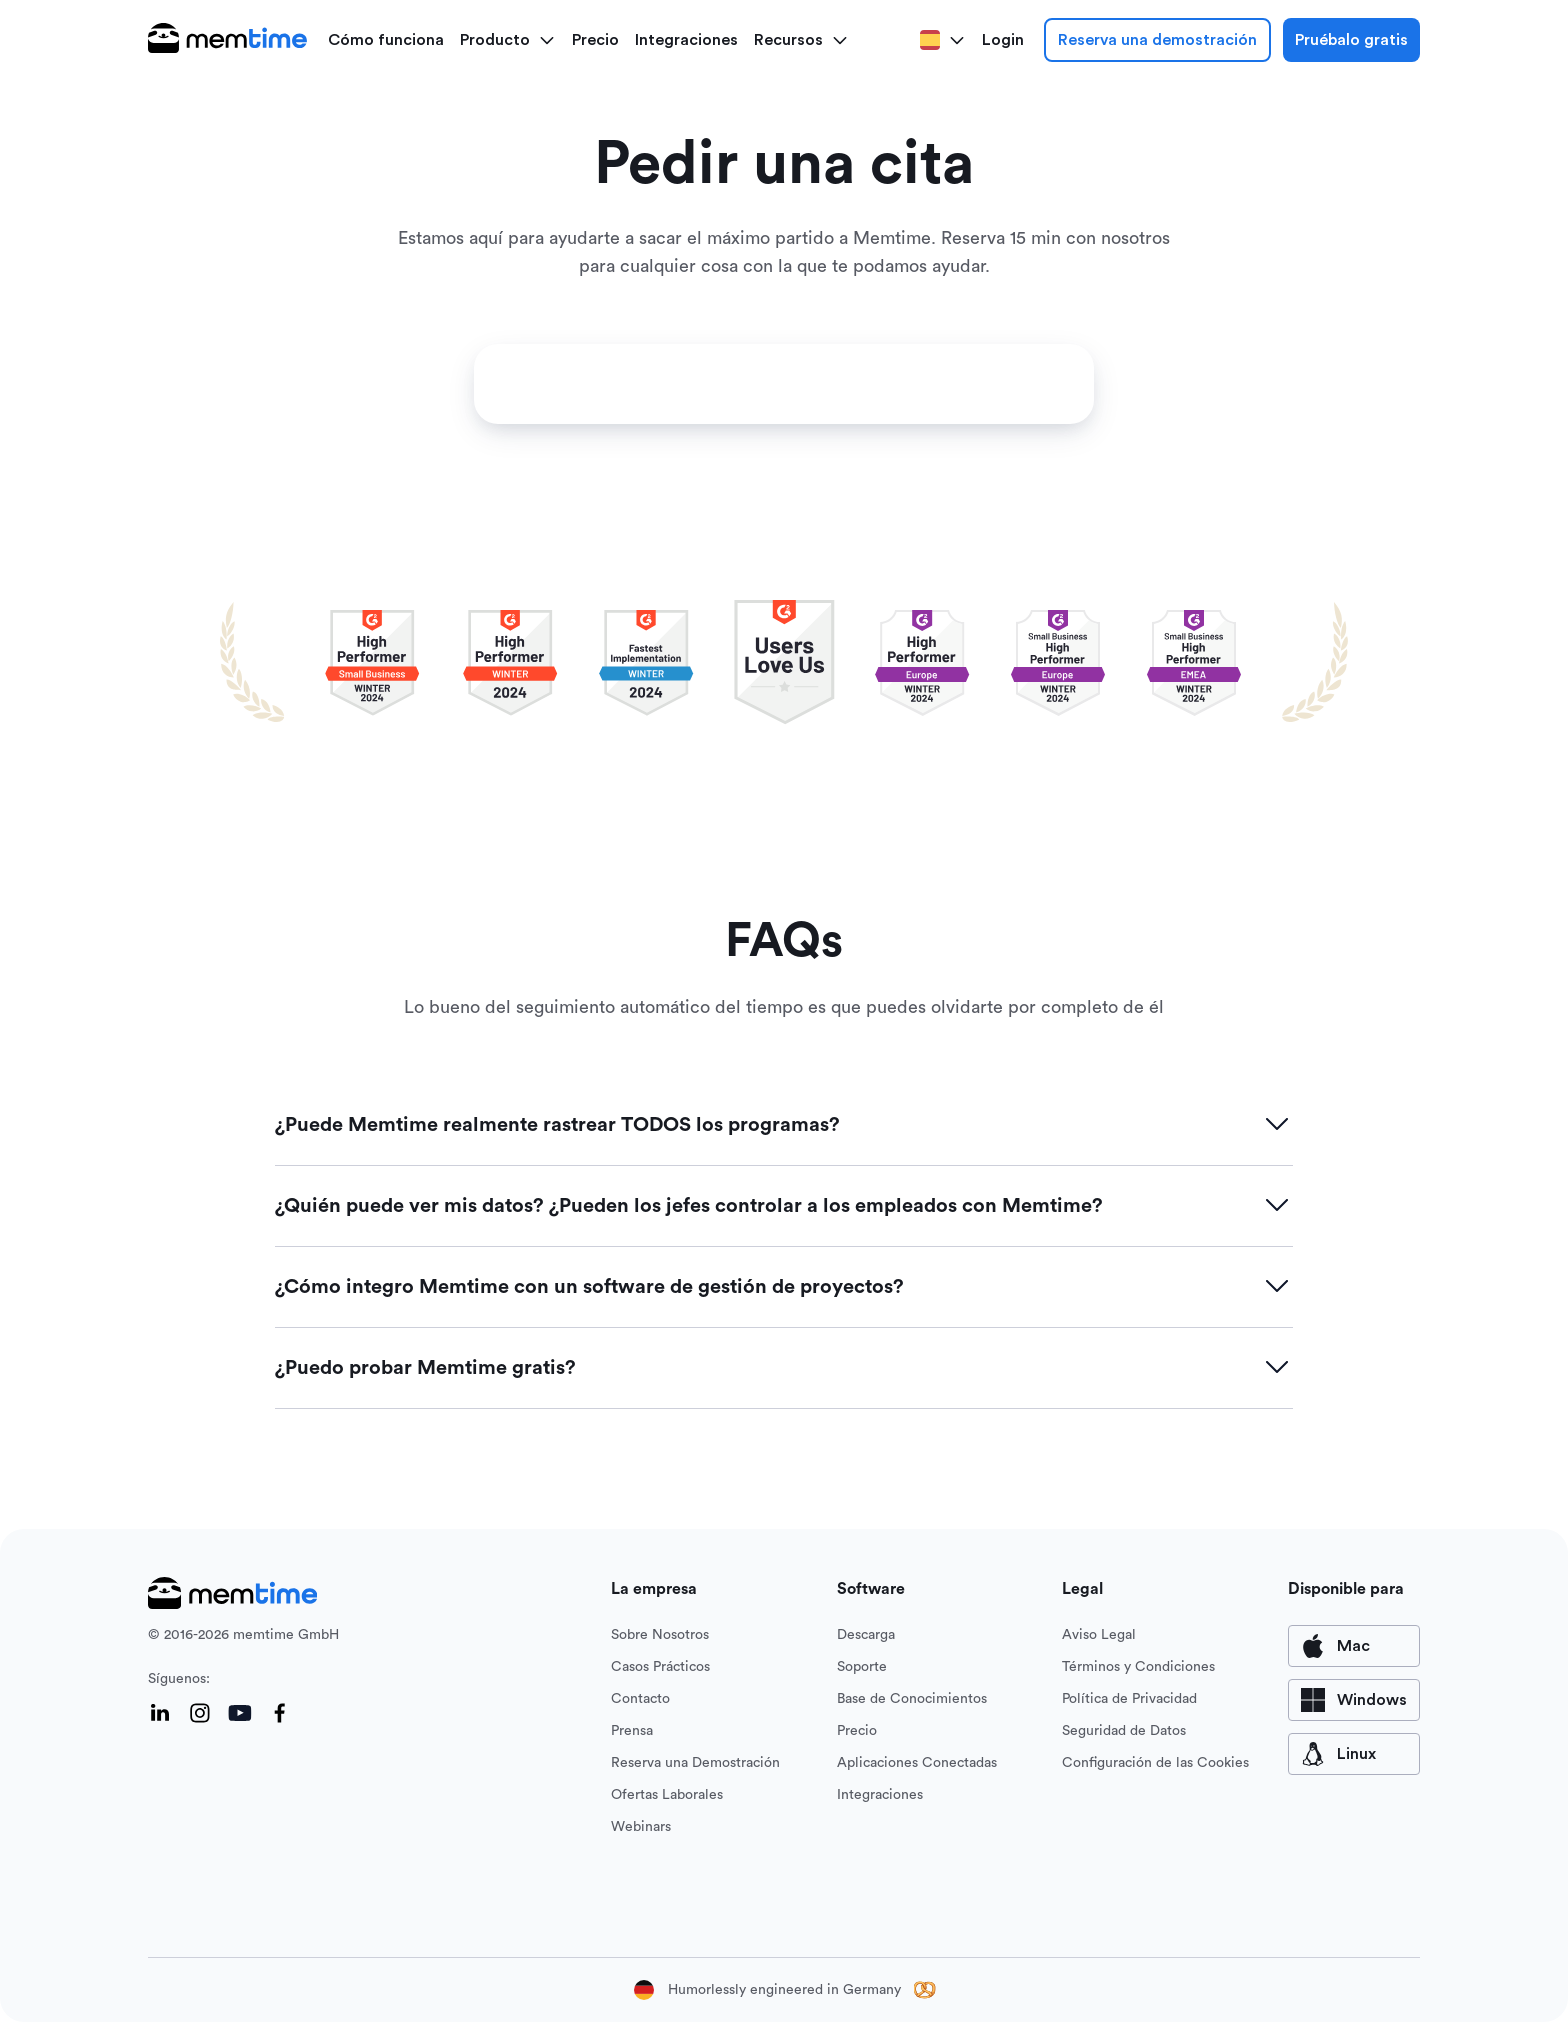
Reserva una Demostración (695, 1763)
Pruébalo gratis (1351, 40)
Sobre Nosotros (660, 1635)
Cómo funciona (386, 40)
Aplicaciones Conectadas (917, 1763)
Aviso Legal (1099, 1635)
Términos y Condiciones (1138, 1667)
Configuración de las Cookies (1155, 1763)
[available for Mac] (1354, 1646)
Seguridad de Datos (1124, 1731)
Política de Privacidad (1129, 1699)
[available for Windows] (1354, 1700)
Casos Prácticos (660, 1667)
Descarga (866, 1635)
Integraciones (686, 40)
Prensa (632, 1731)
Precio (595, 40)
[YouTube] (240, 1713)
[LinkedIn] (160, 1713)
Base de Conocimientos (912, 1699)
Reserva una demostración (1157, 40)
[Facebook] (280, 1713)
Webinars (641, 1827)
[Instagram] (200, 1713)
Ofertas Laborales (667, 1795)
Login (1003, 40)
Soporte (862, 1667)
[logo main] (228, 40)
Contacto (640, 1699)
